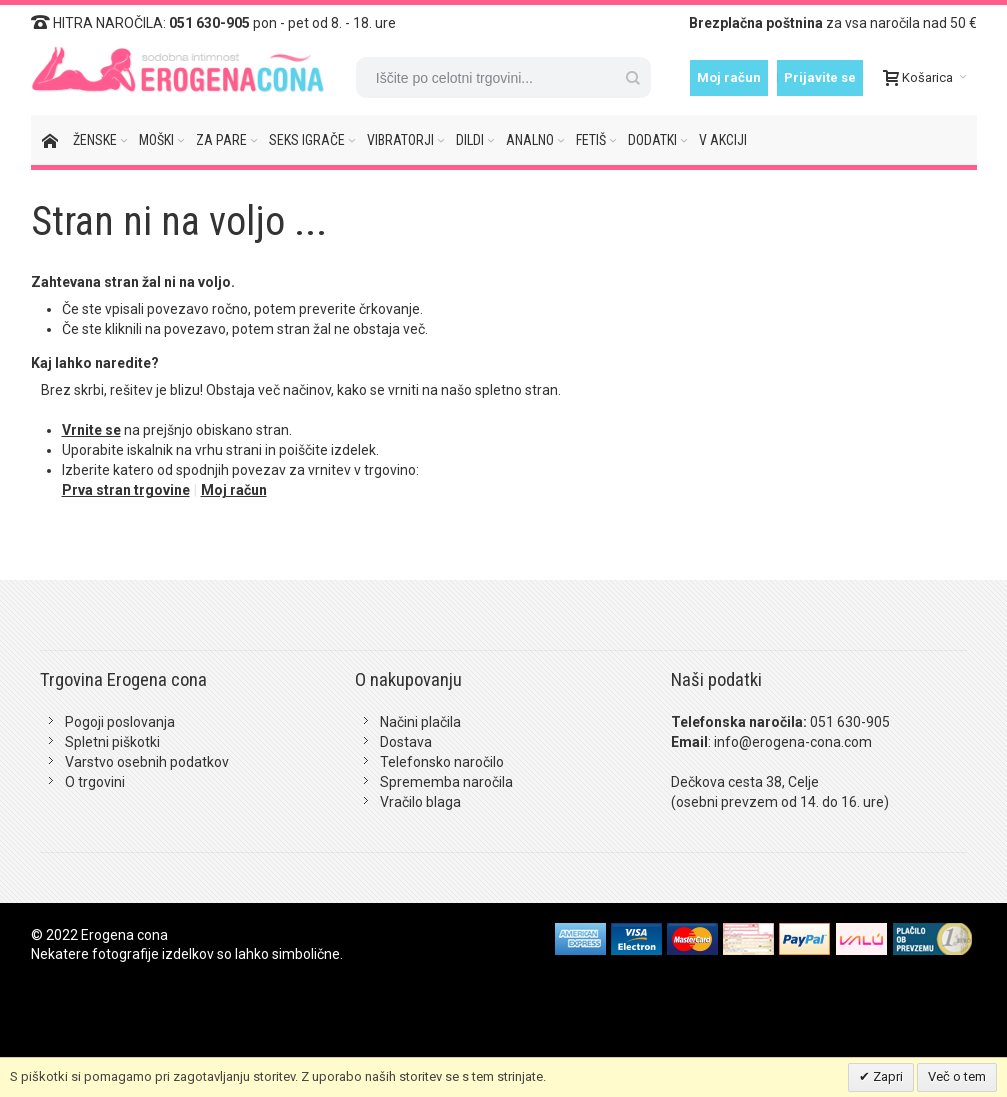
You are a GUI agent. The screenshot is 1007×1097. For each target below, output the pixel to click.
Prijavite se (820, 77)
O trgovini (95, 782)
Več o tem (957, 1076)
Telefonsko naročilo (442, 762)
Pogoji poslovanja (120, 722)
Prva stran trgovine (126, 490)
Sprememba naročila (446, 782)
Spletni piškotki (112, 742)
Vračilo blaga (420, 802)
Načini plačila (420, 722)
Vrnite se (91, 430)
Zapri (886, 1076)
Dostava (406, 742)
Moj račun (729, 77)
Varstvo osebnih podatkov (147, 762)
